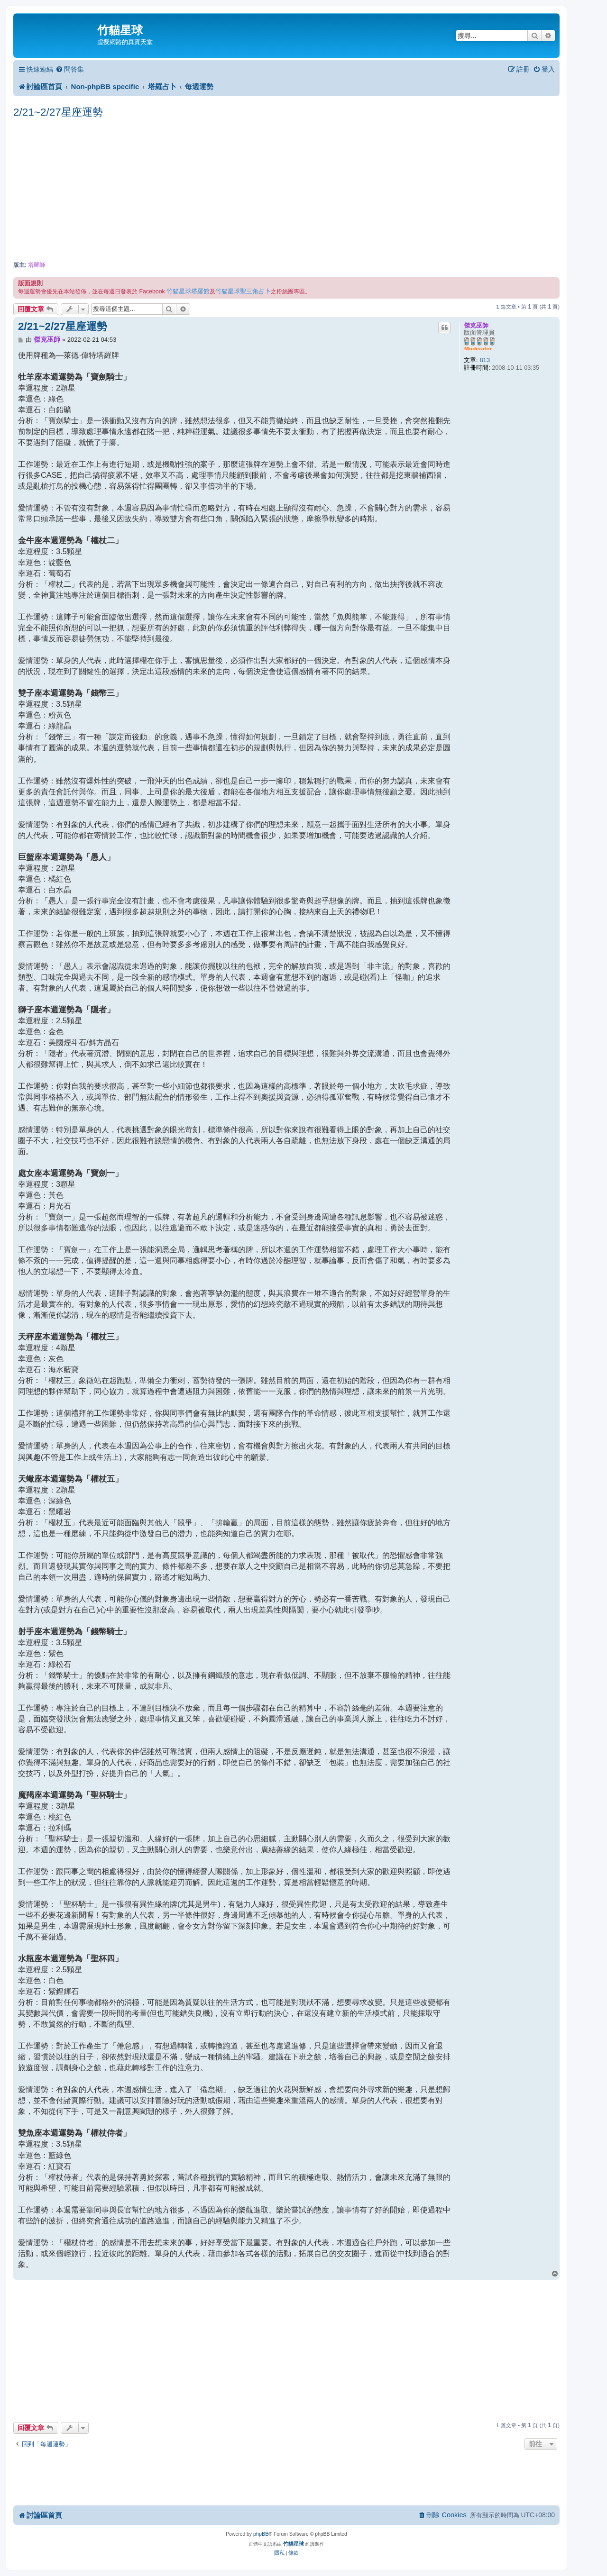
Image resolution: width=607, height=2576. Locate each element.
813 (484, 360)
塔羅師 (36, 265)
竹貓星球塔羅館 (188, 291)
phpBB (260, 2534)
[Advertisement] (286, 190)
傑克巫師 (476, 325)
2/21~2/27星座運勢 (58, 112)
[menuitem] (69, 69)
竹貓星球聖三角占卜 (243, 291)
